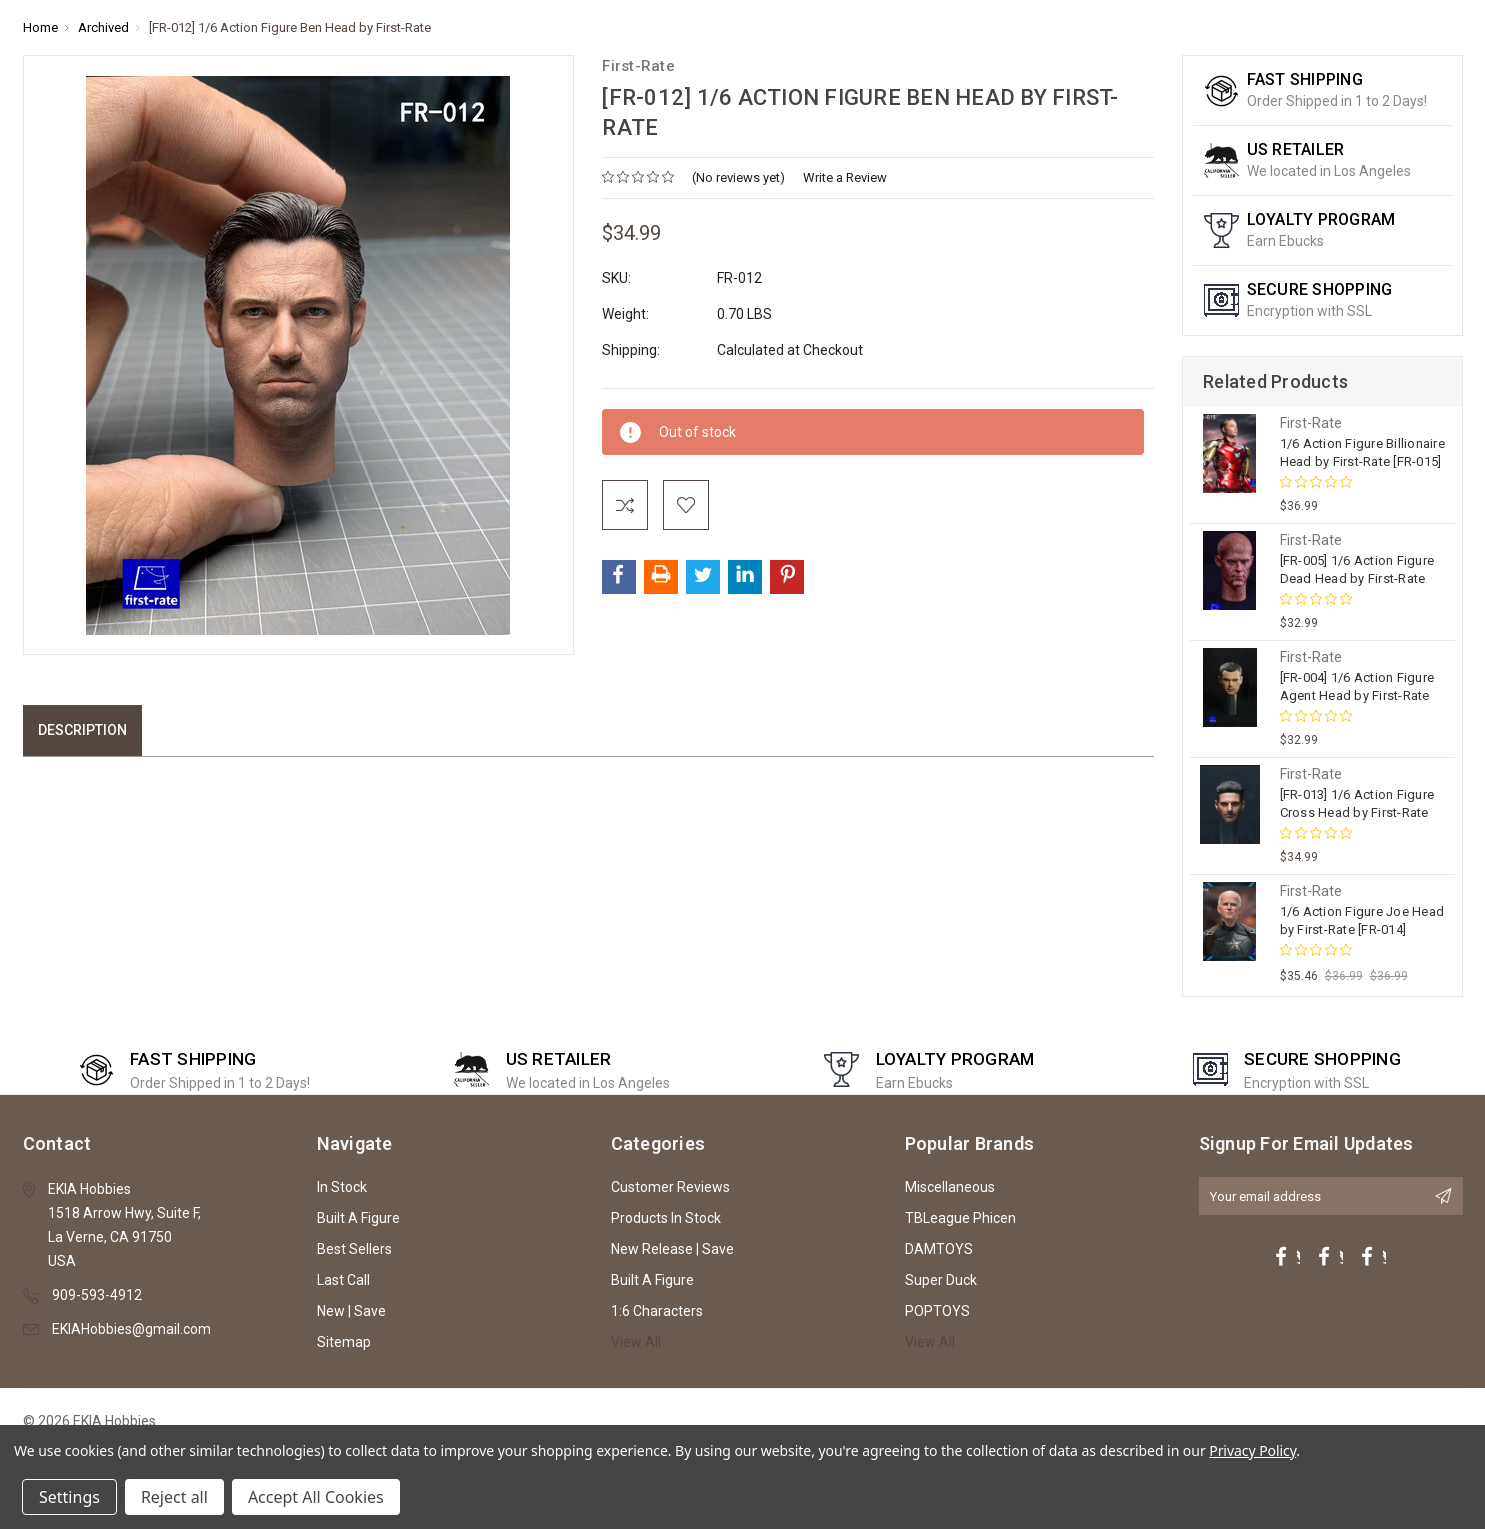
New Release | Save (672, 1249)
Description (82, 730)
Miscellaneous (950, 1187)
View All (636, 1342)
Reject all (174, 1497)
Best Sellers (354, 1249)
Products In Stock (666, 1218)
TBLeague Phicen (960, 1218)
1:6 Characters (657, 1311)
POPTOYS (937, 1311)
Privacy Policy (1252, 1450)
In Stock (342, 1187)
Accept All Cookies (316, 1497)
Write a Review (845, 177)
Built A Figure (358, 1218)
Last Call (343, 1280)
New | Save (351, 1311)
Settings (69, 1497)
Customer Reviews (670, 1187)
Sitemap (344, 1342)
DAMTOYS (939, 1249)
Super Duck (941, 1280)
